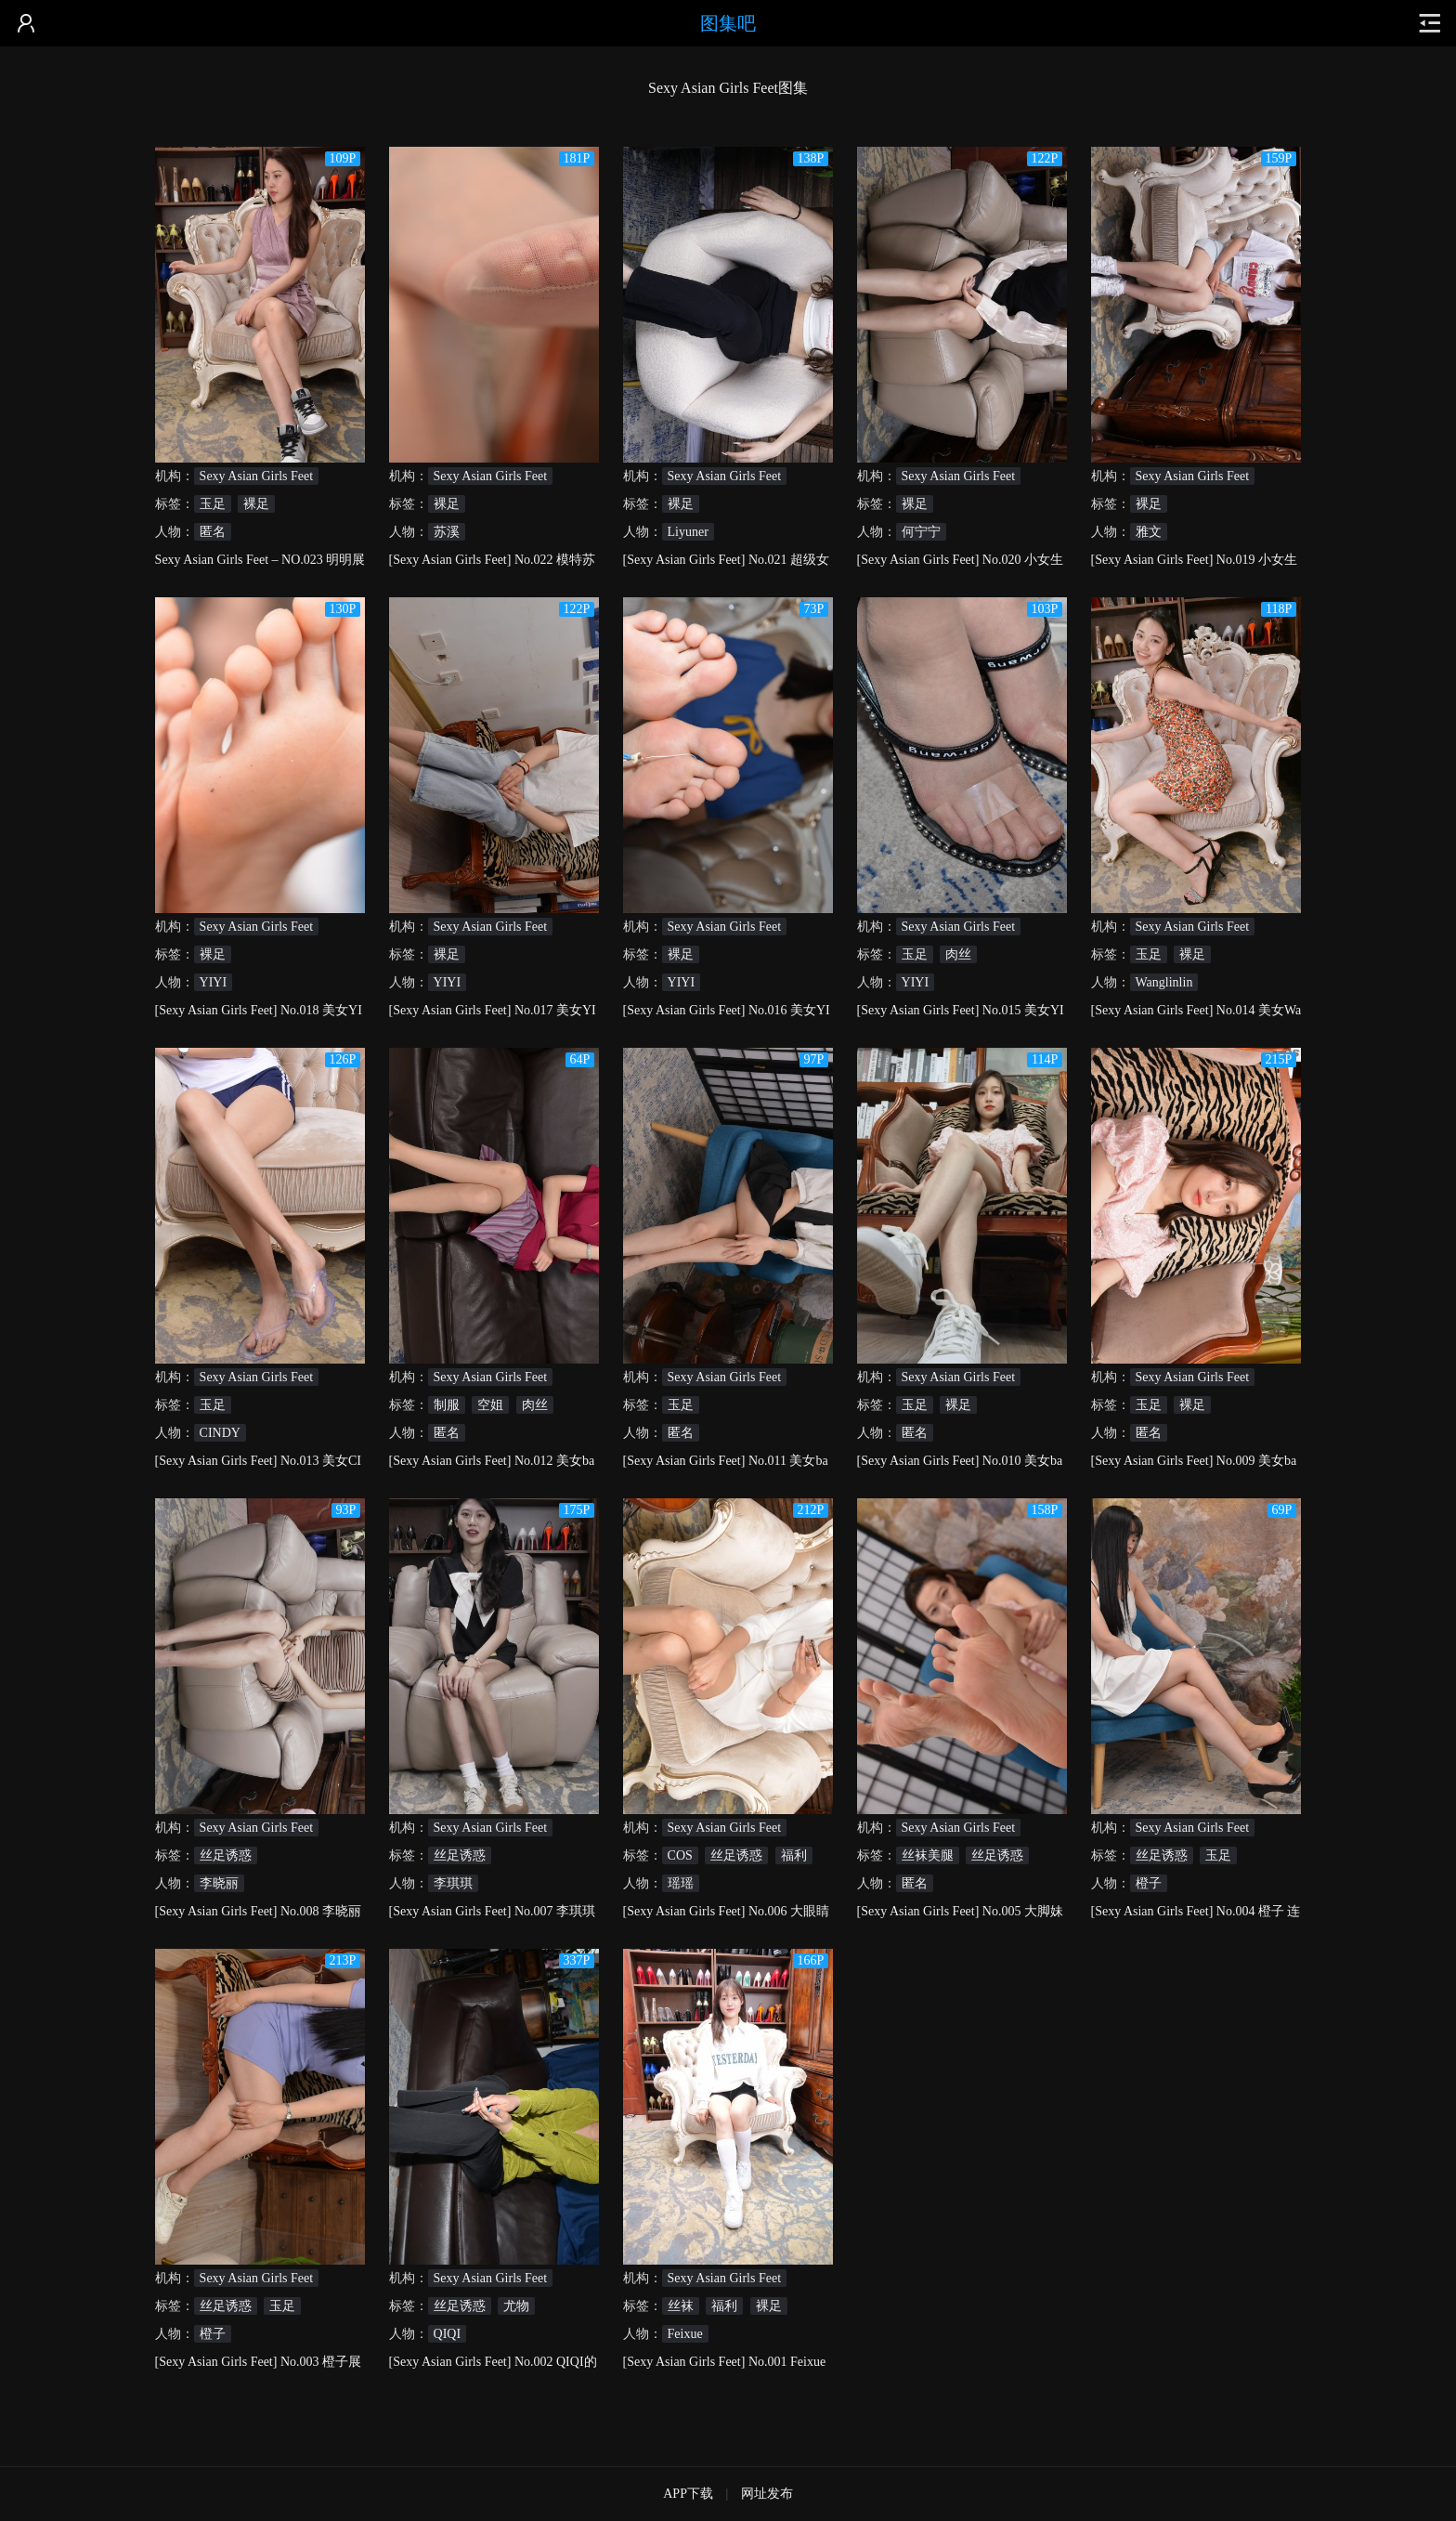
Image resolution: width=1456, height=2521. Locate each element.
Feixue (685, 2334)
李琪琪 (453, 1883)
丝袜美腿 (928, 1855)
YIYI (214, 982)
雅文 (1149, 532)
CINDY (220, 1433)
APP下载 (688, 2494)
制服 (447, 1405)
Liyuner (688, 532)
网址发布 (767, 2494)
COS (680, 1855)
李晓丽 (219, 1883)
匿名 (213, 532)
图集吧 (728, 23)
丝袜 (681, 2306)
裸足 (256, 504)
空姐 (490, 1405)
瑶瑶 (681, 1883)
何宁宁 (921, 532)
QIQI (448, 2334)
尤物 (516, 2306)
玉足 (213, 504)
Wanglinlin (1164, 982)
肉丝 (958, 954)
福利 (794, 1855)
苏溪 (447, 532)
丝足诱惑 (226, 1855)
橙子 (1149, 1883)
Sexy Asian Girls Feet (257, 476)
